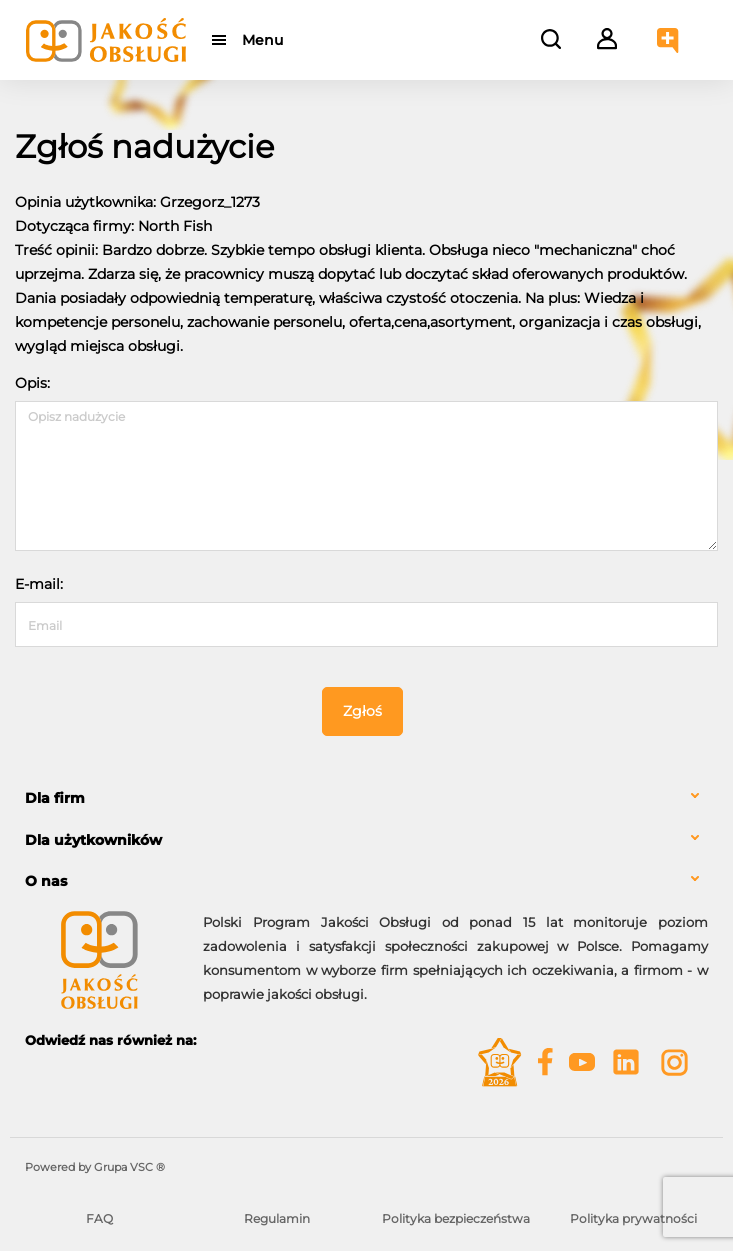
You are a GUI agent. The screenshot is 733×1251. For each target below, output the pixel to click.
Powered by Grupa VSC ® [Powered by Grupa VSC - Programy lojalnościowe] (95, 1167)
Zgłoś (362, 711)
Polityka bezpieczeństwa (456, 1218)
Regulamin (277, 1218)
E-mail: (39, 584)
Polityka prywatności (633, 1218)
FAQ (99, 1218)
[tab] (366, 798)
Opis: (32, 383)
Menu (262, 40)
